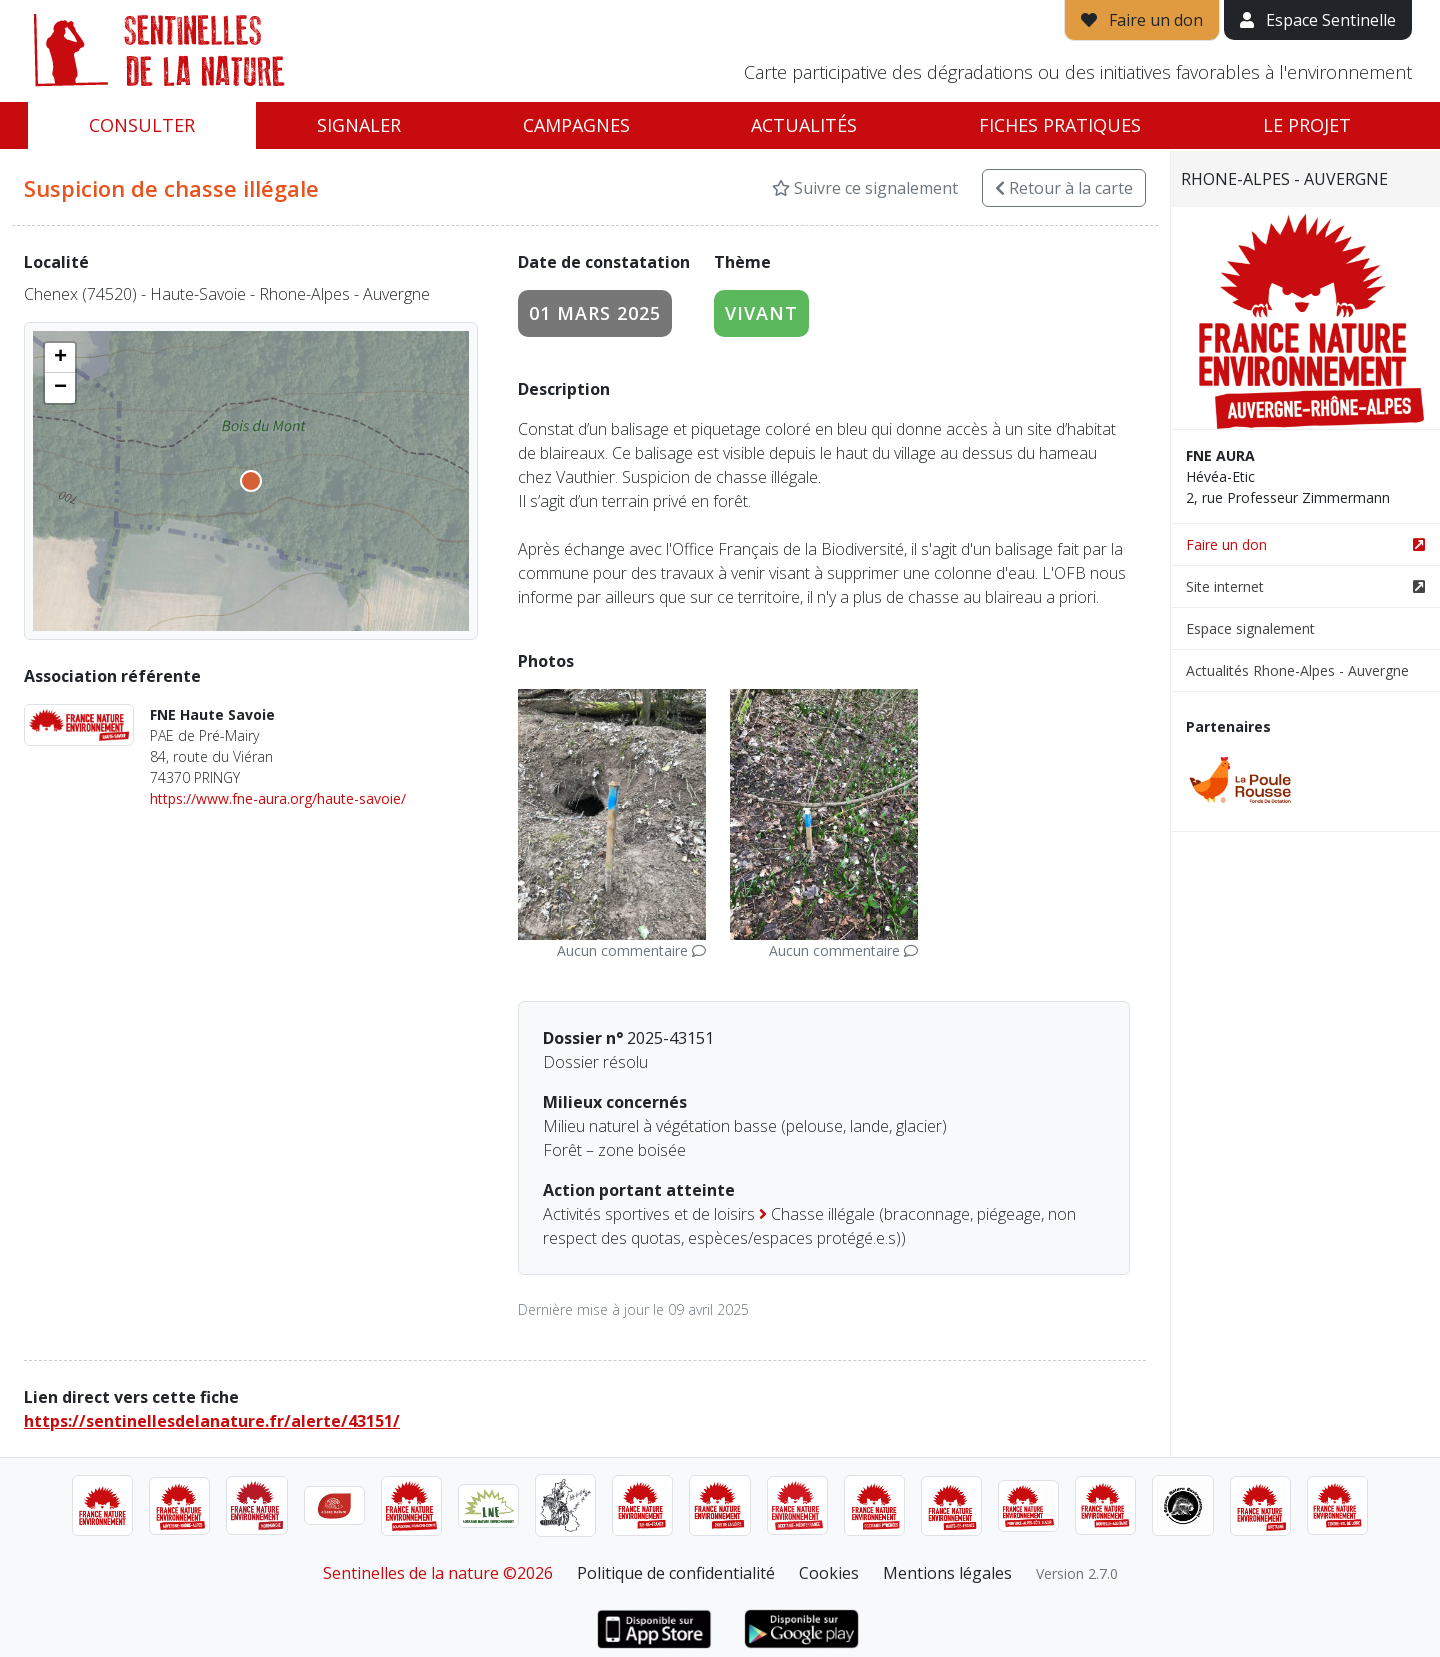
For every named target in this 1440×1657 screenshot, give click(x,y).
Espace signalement (1250, 628)
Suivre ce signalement (865, 188)
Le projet (1307, 125)
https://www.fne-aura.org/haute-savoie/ (278, 798)
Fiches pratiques (1060, 125)
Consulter (142, 125)
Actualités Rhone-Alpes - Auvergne (1297, 670)
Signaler (359, 125)
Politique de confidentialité (676, 1573)
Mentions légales (947, 1573)
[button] (60, 358)
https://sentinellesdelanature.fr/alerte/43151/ (212, 1421)
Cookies (829, 1573)
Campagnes (576, 125)
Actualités (804, 125)
